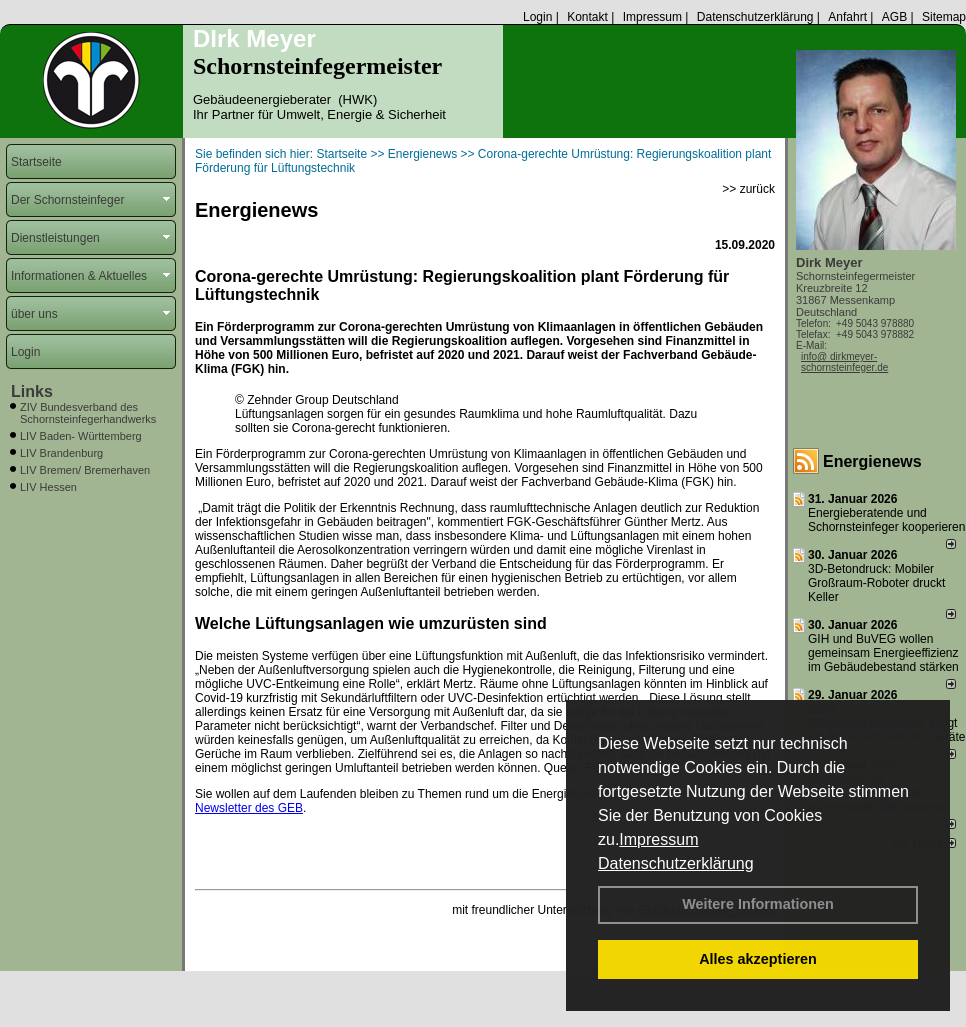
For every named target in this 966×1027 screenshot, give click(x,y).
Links (32, 391)
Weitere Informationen (758, 904)
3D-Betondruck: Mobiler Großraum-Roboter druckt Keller (876, 583)
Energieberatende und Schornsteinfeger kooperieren (886, 520)
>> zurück (748, 189)
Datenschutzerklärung (676, 863)
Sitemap (944, 17)
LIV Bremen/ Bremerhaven (85, 470)
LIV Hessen (48, 487)
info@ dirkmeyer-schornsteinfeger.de (844, 362)
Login (537, 17)
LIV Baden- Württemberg (81, 436)
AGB (894, 17)
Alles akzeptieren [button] (758, 959)
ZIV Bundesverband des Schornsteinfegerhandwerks (88, 413)
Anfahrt (847, 17)
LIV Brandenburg (61, 453)
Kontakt (587, 17)
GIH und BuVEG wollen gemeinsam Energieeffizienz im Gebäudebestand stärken (883, 653)
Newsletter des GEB (249, 808)
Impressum (658, 839)
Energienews (872, 461)
